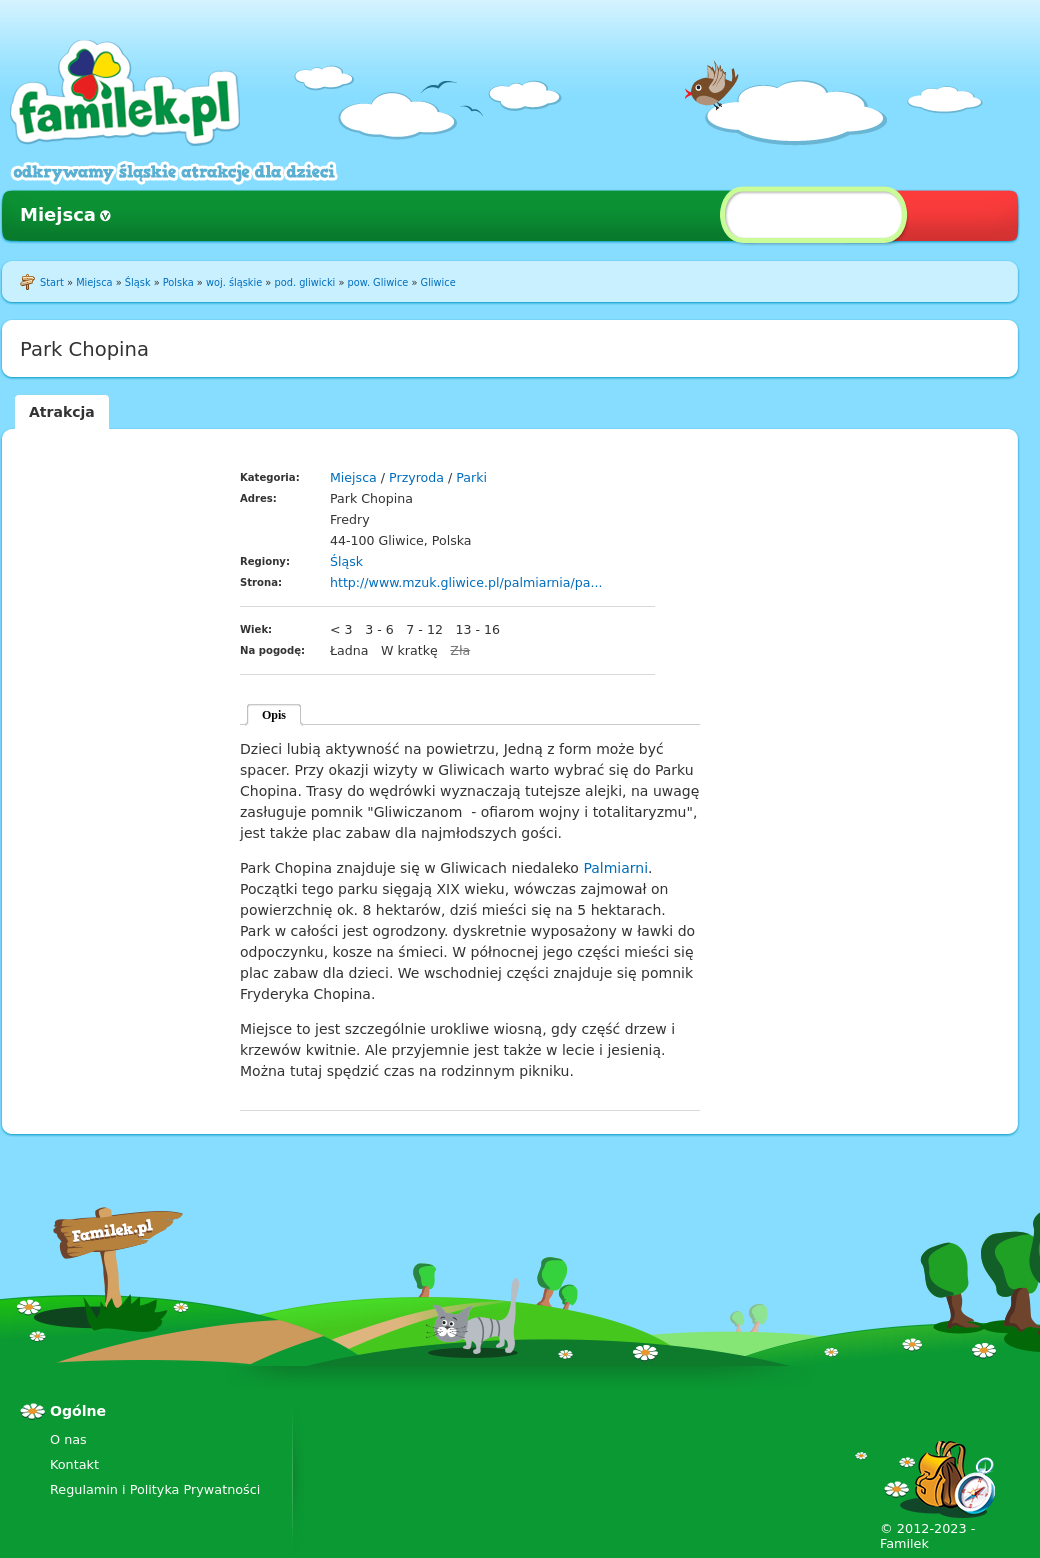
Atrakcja (62, 412)
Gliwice (438, 282)
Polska (178, 282)
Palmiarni (615, 868)
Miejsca (58, 214)
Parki (471, 477)
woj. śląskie (234, 282)
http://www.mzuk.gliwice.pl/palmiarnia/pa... (466, 582)
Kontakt (74, 1464)
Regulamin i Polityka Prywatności (155, 1489)
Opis (274, 715)
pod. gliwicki (304, 282)
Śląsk (138, 282)
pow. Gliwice (378, 282)
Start (52, 282)
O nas (68, 1439)
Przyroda (416, 477)
